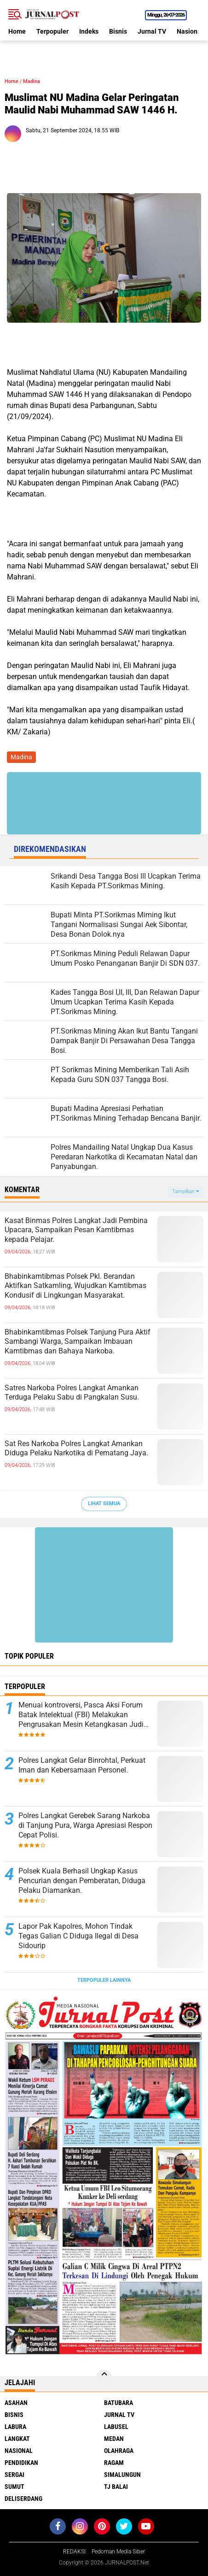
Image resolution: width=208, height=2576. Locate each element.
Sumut (14, 2486)
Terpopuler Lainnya (104, 1980)
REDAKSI (74, 2551)
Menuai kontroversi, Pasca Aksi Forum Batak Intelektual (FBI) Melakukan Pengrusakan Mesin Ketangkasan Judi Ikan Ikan (81, 1715)
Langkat (17, 2438)
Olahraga (118, 2450)
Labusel (116, 2426)
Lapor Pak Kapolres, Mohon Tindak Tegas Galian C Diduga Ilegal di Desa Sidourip (78, 1936)
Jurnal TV (152, 31)
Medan (114, 2438)
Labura (15, 2426)
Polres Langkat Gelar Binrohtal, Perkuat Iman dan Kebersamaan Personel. (81, 1765)
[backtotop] (104, 2377)
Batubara (118, 2402)
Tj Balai (116, 2486)
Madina (31, 81)
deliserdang (23, 2498)
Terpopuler (52, 31)
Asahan (16, 2402)
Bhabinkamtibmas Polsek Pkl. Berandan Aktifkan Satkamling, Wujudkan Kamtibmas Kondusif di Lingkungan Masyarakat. (75, 1286)
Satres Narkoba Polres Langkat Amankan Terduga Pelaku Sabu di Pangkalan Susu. (72, 1392)
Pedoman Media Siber (118, 2551)
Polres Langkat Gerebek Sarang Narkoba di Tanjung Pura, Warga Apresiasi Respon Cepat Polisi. (85, 1825)
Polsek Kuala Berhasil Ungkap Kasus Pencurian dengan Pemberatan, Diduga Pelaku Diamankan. (81, 1881)
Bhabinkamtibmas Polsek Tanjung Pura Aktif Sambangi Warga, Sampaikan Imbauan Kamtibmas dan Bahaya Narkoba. (77, 1342)
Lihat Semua (104, 1504)
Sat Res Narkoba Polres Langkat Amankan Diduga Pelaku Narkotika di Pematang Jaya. (76, 1448)
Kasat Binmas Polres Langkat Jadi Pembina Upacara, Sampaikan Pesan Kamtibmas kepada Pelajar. (76, 1230)
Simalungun (122, 2474)
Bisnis (118, 31)
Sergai (14, 2474)
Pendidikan (21, 2462)
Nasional (190, 31)
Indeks (88, 31)
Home (17, 31)
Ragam (114, 2462)
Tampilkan (185, 1191)
